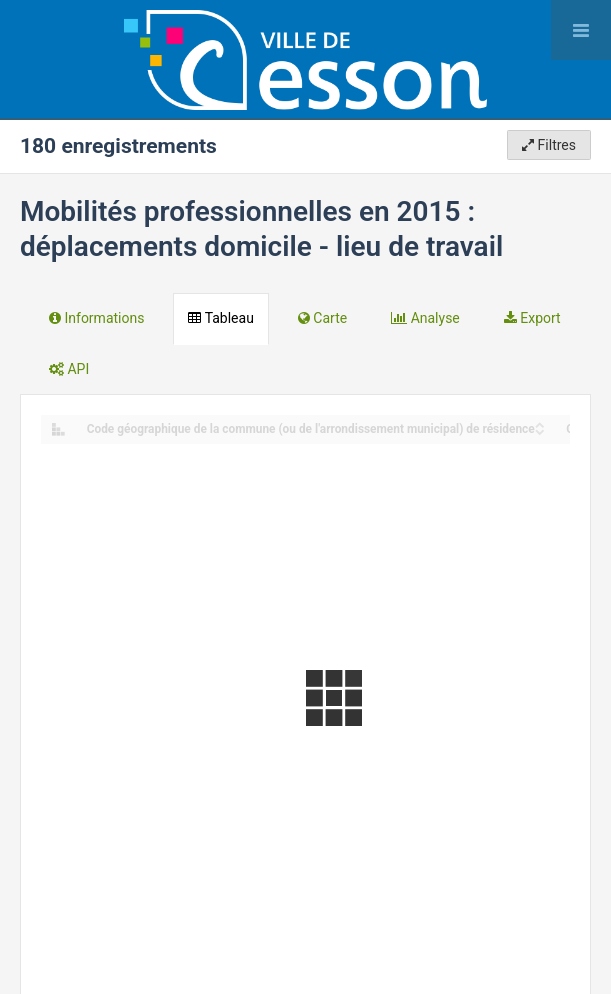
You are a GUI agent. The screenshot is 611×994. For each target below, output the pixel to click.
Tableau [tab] (220, 318)
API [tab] (69, 369)
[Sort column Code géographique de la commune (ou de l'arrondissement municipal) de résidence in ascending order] (540, 423)
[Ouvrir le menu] (581, 30)
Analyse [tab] (425, 318)
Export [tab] (532, 318)
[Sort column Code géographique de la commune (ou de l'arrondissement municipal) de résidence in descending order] (540, 430)
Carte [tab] (322, 318)
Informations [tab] (96, 318)
